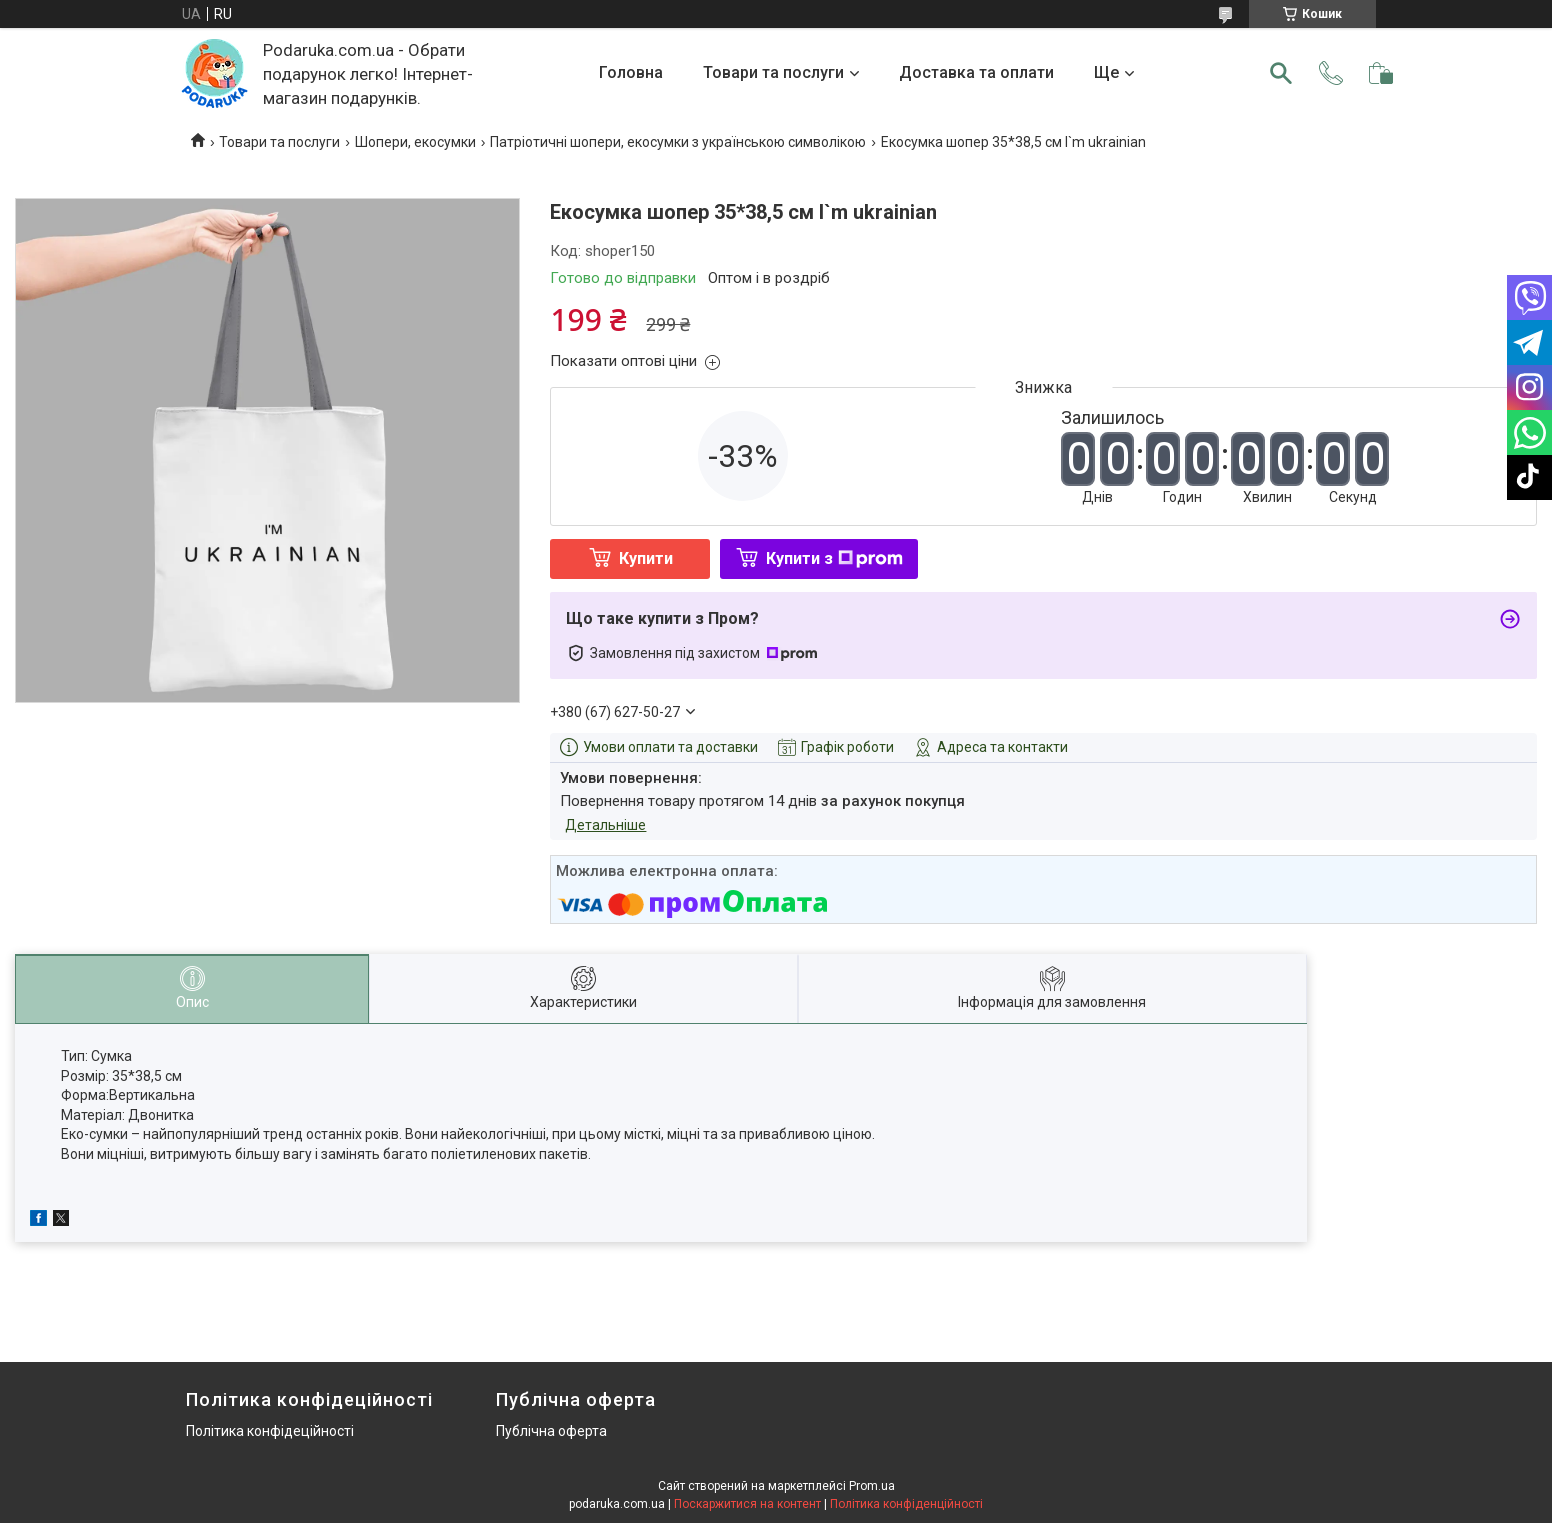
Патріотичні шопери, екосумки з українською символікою (678, 142)
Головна (631, 72)
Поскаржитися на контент (747, 1504)
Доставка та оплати (976, 72)
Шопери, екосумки (415, 142)
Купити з (834, 558)
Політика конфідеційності (270, 1431)
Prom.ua (872, 1486)
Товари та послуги (773, 72)
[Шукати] (1281, 73)
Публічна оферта (551, 1431)
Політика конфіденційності (906, 1504)
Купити (646, 558)
